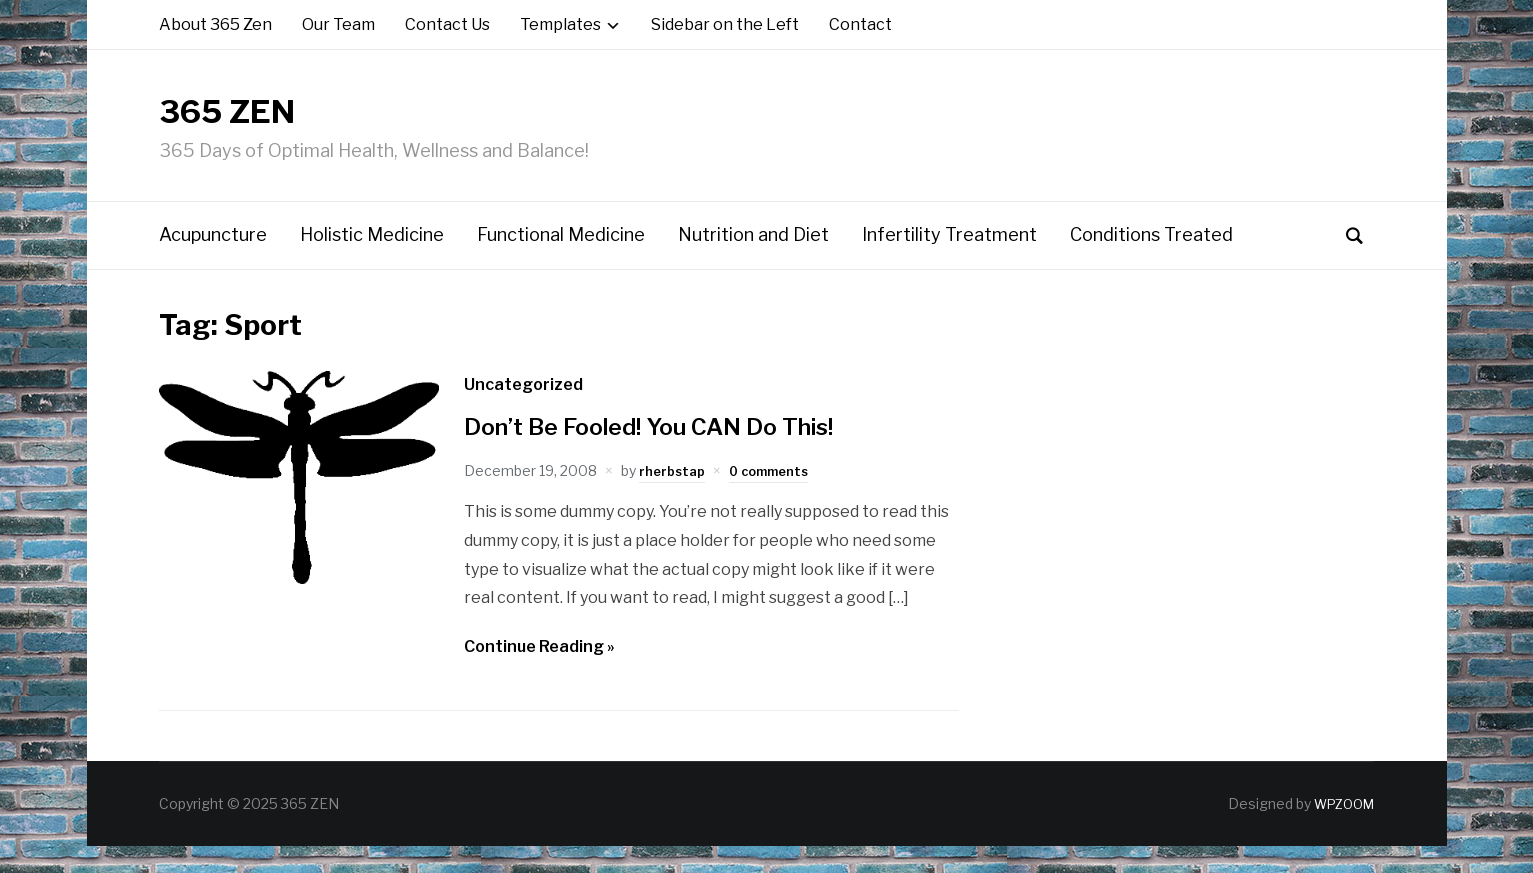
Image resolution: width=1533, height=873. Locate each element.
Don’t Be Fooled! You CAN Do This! (671, 451)
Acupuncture (213, 261)
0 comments (780, 497)
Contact (860, 24)
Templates (560, 24)
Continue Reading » (539, 673)
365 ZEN (276, 123)
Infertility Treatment (949, 261)
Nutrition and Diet (753, 261)
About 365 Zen (215, 24)
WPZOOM (1340, 830)
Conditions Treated (1151, 261)
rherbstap (675, 497)
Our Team (338, 24)
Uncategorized (523, 410)
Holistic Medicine (372, 261)
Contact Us (447, 24)
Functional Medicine (561, 261)
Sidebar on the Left (725, 24)
